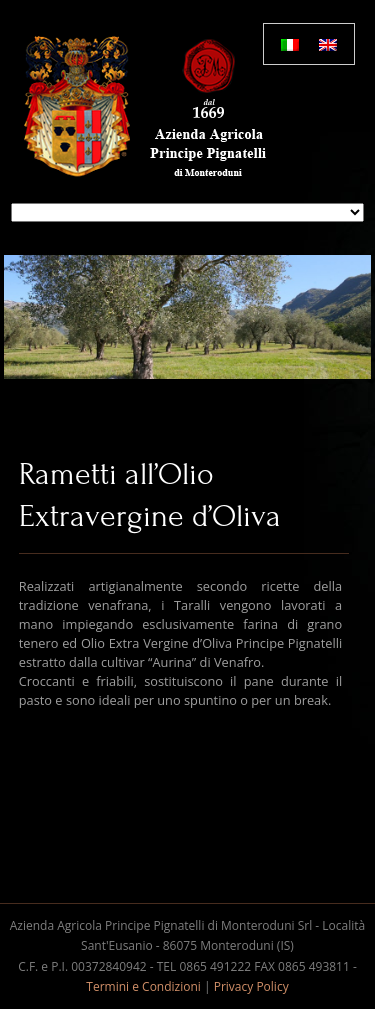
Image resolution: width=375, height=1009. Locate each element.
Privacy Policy (251, 986)
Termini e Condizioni (143, 986)
